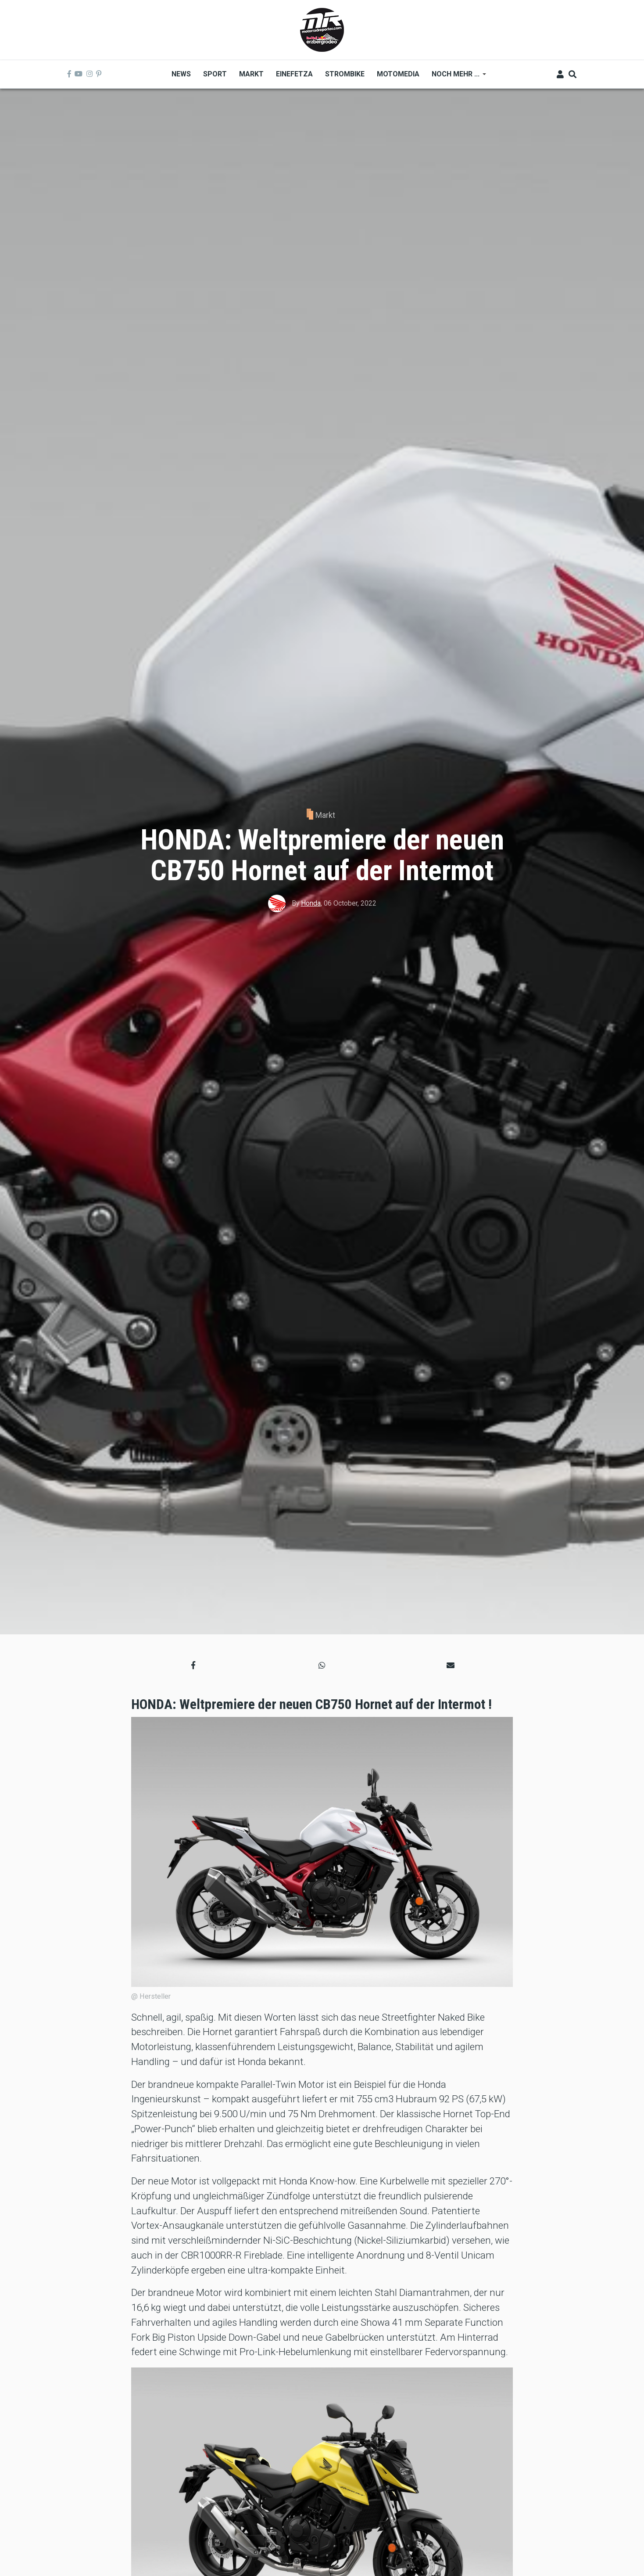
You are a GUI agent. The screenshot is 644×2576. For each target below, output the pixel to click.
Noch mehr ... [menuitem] (456, 77)
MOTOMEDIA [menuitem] (398, 74)
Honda (311, 903)
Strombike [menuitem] (345, 74)
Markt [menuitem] (251, 74)
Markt (325, 815)
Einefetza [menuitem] (294, 74)
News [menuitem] (181, 74)
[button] (193, 1665)
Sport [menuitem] (215, 74)
